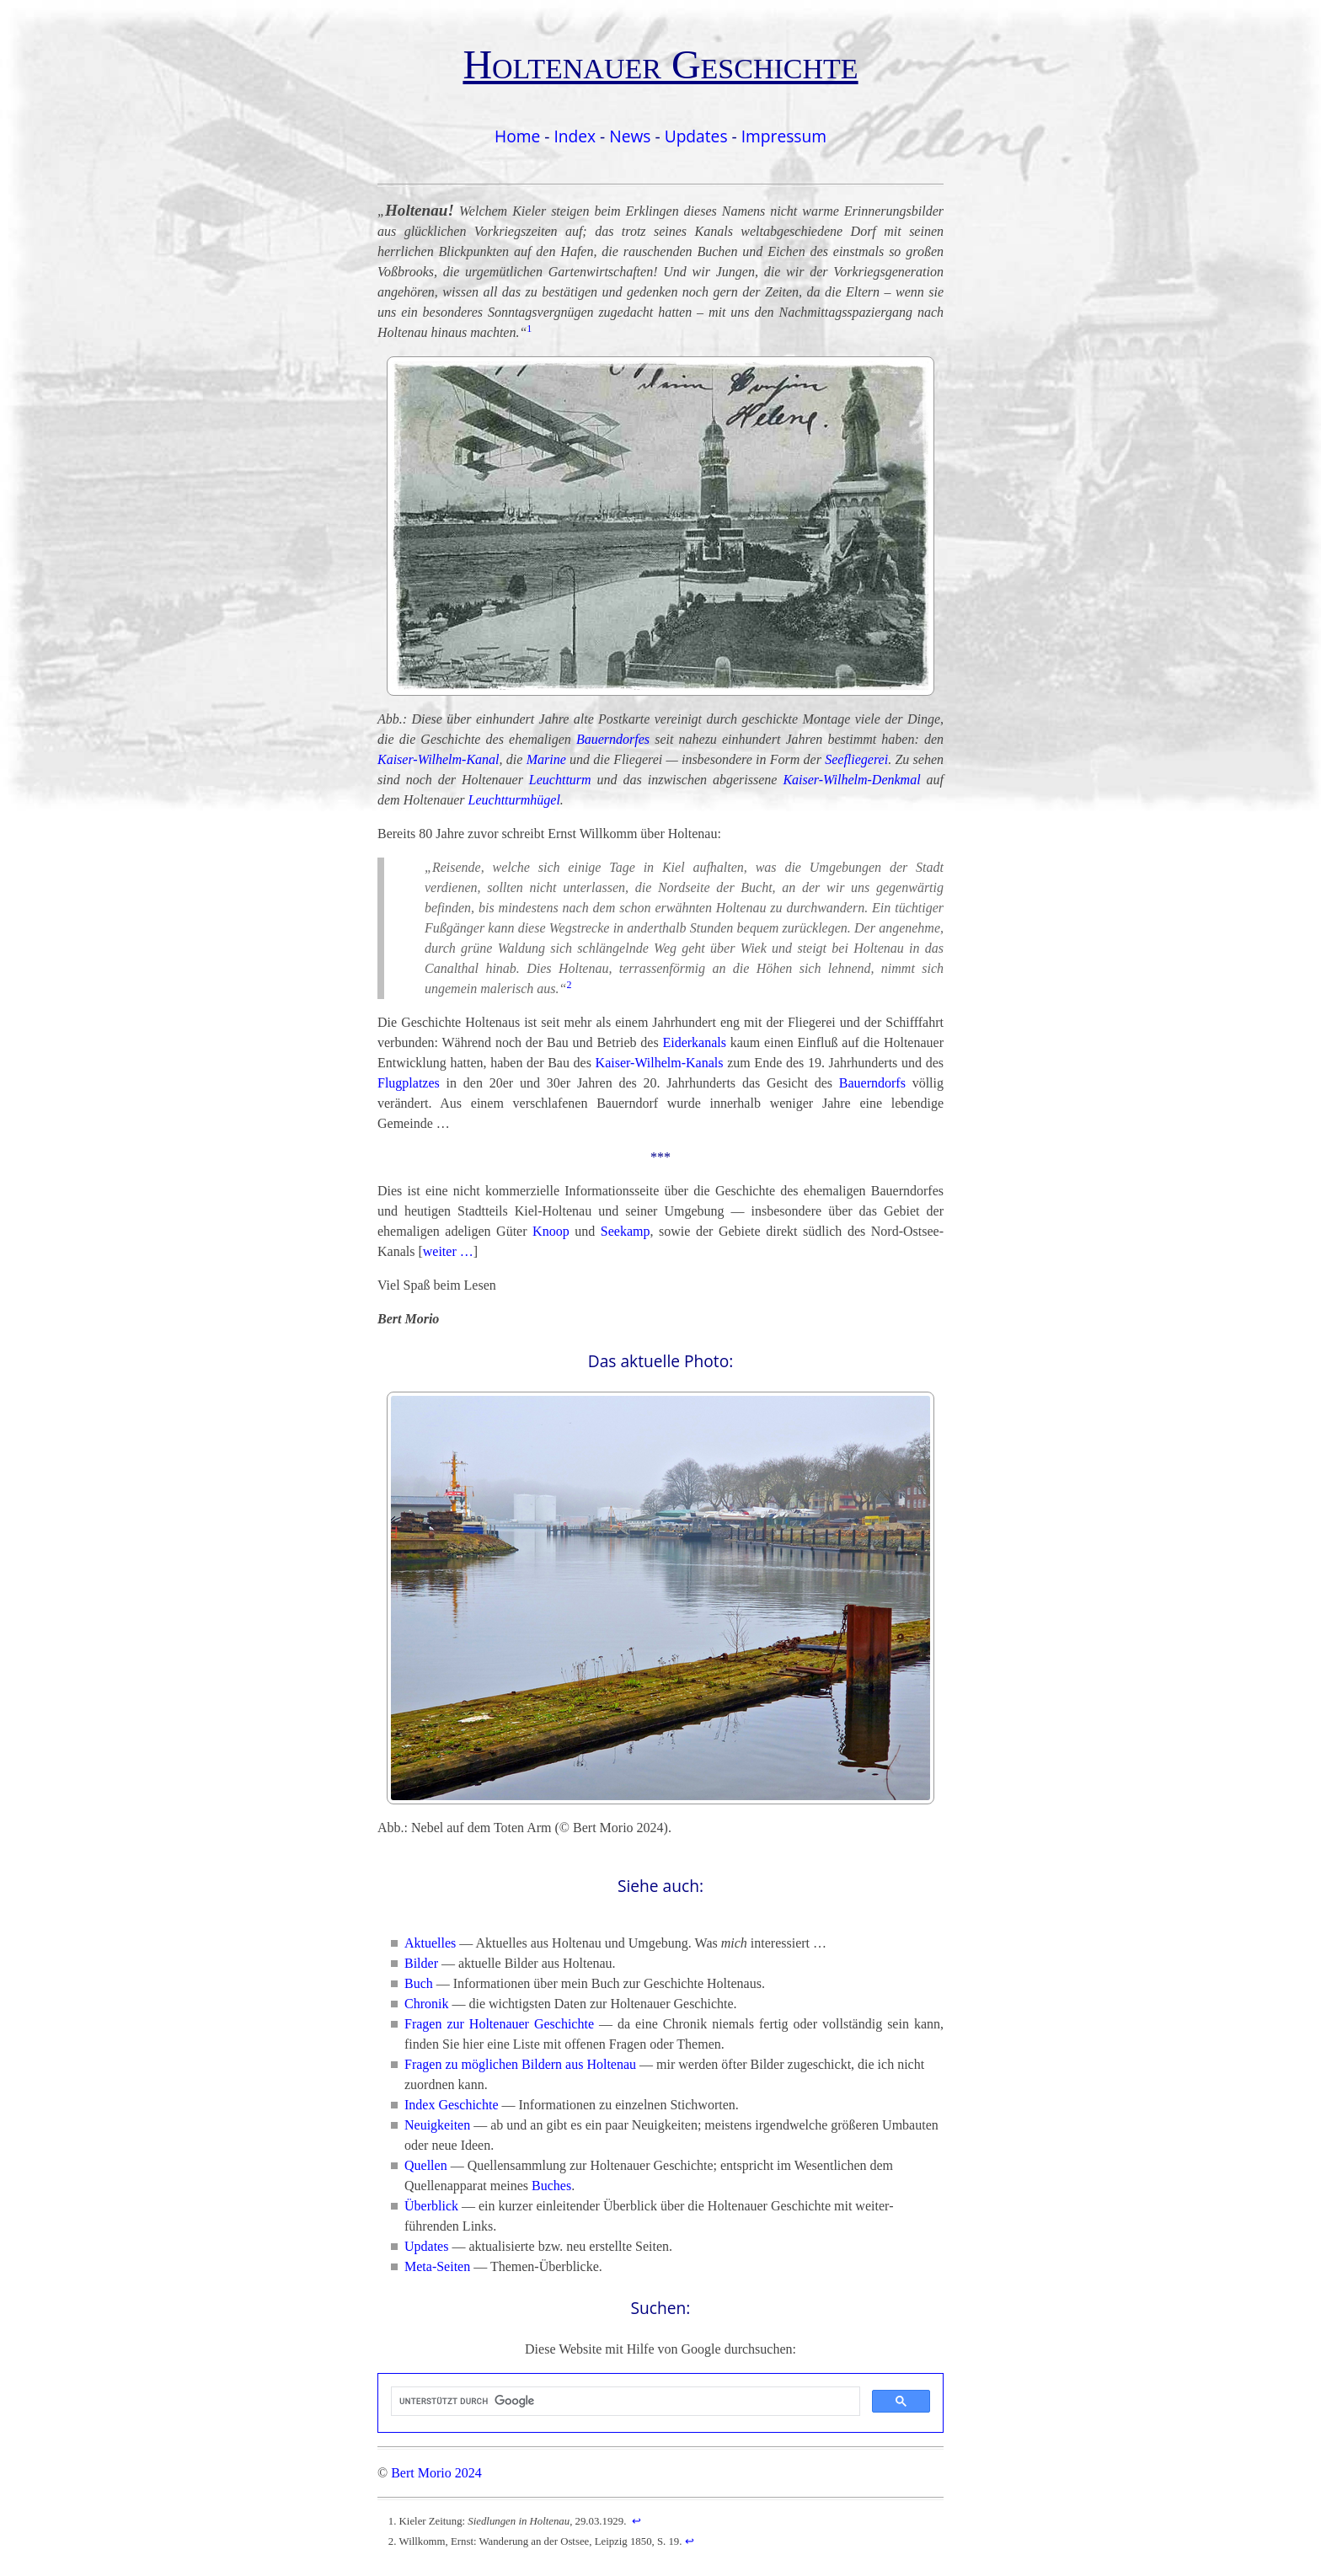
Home (517, 136)
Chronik (426, 2003)
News (629, 136)
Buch (418, 1983)
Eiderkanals (694, 1042)
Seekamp (625, 1231)
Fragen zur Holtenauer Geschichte (499, 2024)
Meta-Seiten (437, 2266)
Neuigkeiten (437, 2125)
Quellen (425, 2165)
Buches (551, 2185)
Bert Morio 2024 (436, 2473)
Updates (696, 136)
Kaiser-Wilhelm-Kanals (660, 1063)
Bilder (421, 1963)
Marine (546, 759)
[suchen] (623, 2401)
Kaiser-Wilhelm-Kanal (438, 759)
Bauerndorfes (613, 739)
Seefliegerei (856, 759)
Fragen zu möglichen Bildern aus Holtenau (520, 2064)
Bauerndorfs (872, 1083)
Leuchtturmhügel (514, 800)
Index (575, 136)
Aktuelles (430, 1943)
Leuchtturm (560, 779)
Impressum (783, 136)
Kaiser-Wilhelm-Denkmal (851, 779)
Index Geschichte (451, 2105)
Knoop (551, 1231)
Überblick (431, 2206)
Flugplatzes (408, 1083)
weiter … (448, 1251)
